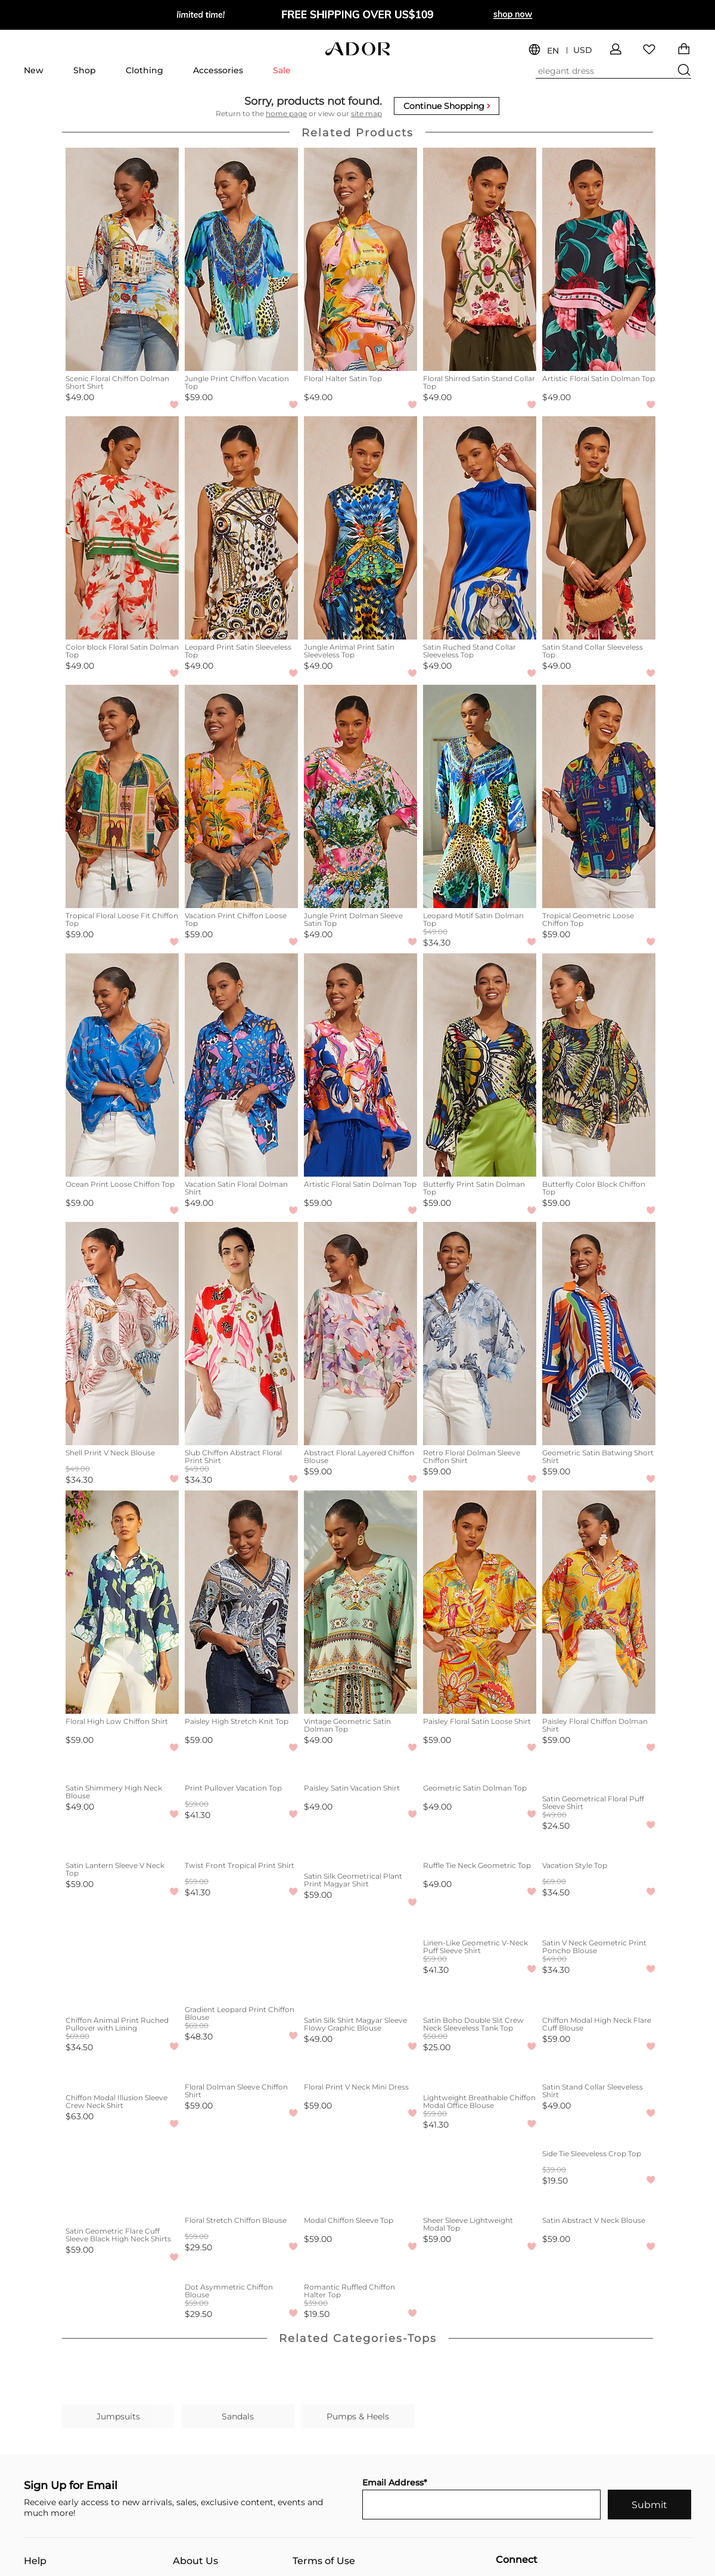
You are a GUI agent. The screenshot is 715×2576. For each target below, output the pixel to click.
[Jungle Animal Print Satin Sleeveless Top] (360, 528)
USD (582, 50)
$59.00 (199, 397)
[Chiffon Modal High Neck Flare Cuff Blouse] (598, 1997)
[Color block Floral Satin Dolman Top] (122, 528)
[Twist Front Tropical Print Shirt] (241, 1847)
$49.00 (80, 397)
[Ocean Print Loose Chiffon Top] (122, 1065)
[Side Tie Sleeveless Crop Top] (598, 2135)
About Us (195, 2561)
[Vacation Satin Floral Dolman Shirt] (241, 1065)
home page (286, 113)
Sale (282, 70)
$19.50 (555, 2180)
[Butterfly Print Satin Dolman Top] (479, 1065)
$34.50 (556, 1892)
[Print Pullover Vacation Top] (241, 1769)
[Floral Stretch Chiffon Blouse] (241, 2202)
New (33, 70)
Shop (84, 70)
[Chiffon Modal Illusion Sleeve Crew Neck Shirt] (122, 2074)
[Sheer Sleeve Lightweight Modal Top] (479, 2202)
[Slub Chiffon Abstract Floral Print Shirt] (241, 1333)
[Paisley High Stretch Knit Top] (241, 1602)
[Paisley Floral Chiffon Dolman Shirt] (598, 1602)
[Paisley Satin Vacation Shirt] (360, 1769)
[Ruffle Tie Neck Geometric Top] (479, 1847)
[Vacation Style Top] (598, 1847)
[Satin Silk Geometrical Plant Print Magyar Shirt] (360, 1852)
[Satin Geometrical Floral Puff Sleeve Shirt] (598, 1775)
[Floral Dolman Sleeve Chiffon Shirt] (241, 2068)
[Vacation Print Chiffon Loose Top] (241, 796)
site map (366, 113)
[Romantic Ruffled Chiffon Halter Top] (360, 2268)
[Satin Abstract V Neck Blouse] (598, 2202)
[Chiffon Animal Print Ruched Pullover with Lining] (122, 1997)
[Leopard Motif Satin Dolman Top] (479, 796)
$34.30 (436, 942)
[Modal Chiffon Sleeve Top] (360, 2202)
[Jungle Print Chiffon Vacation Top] (241, 259)
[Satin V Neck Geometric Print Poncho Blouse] (598, 1919)
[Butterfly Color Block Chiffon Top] (598, 1065)
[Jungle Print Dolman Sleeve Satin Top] (360, 796)
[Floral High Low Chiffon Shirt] (122, 1602)
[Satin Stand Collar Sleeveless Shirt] (598, 2068)
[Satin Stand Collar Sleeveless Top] (598, 528)
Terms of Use (324, 2561)
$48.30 (199, 2036)
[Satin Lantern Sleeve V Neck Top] (122, 1847)
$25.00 (436, 2047)
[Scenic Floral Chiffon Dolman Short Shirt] (122, 259)
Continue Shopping (446, 106)
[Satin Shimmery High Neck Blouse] (122, 1769)
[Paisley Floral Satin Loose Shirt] (479, 1602)
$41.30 (197, 1815)
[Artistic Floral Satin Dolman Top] (598, 259)
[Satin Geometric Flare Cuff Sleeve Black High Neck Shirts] (122, 2207)
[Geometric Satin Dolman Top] (479, 1769)
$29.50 (198, 2247)
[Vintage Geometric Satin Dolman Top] (360, 1602)
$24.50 (556, 1825)
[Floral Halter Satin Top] (360, 259)
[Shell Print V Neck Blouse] (122, 1333)
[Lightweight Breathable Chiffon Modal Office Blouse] (479, 2074)
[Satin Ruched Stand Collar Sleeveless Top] (479, 528)
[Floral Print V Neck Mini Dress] (360, 2068)
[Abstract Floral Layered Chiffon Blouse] (360, 1333)
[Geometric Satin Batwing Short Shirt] (598, 1333)
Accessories (218, 70)
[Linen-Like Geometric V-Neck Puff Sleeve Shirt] (479, 1919)
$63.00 (80, 2116)
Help (35, 2561)
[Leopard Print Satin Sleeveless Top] (241, 528)
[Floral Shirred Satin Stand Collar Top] (479, 259)
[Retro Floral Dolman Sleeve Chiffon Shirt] (479, 1333)
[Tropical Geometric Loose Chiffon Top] (598, 796)
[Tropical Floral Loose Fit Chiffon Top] (122, 796)
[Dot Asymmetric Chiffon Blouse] (241, 2268)
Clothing (144, 70)
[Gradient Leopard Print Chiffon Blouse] (241, 1991)
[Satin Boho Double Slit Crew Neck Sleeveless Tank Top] (479, 1997)
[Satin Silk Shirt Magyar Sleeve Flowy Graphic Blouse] (360, 1997)
